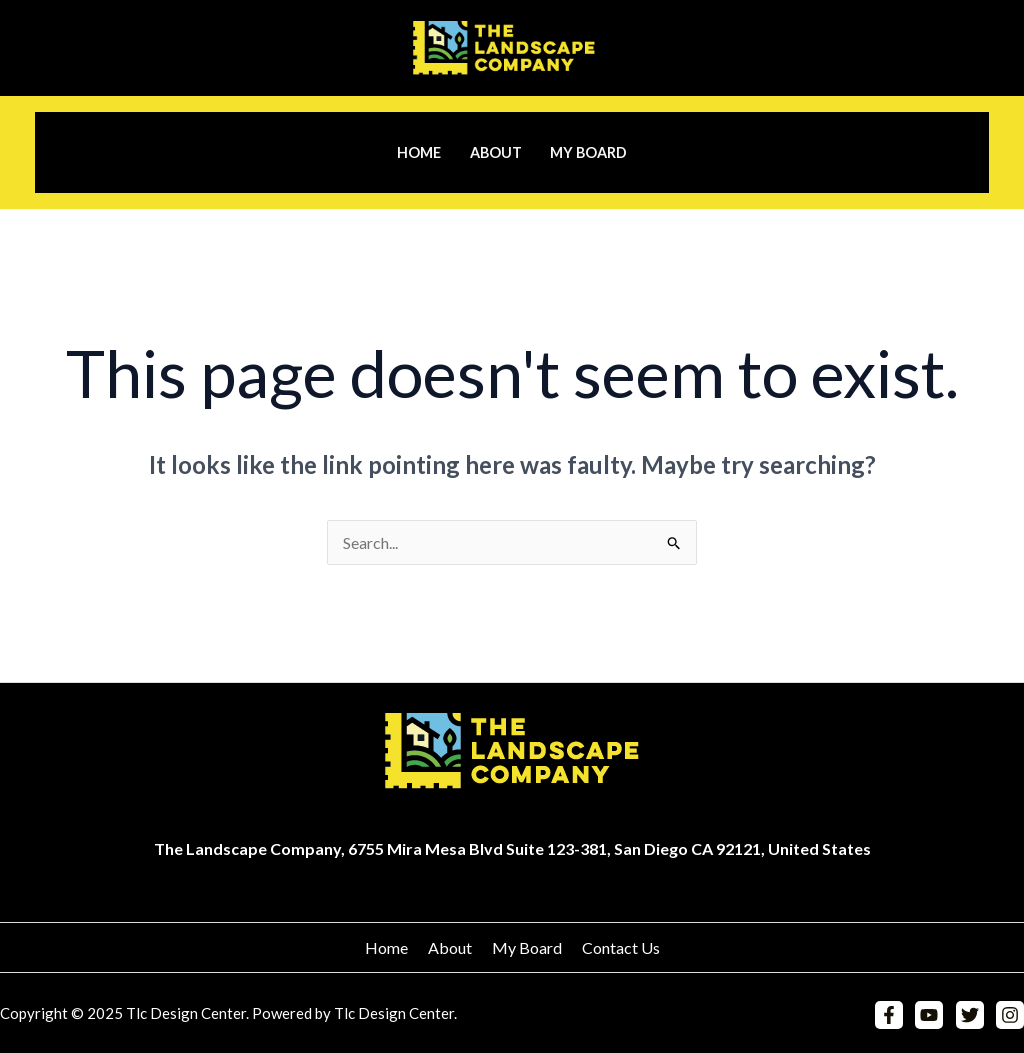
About (496, 152)
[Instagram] (1010, 1015)
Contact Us (621, 947)
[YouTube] (929, 1015)
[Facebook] (889, 1015)
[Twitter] (970, 1015)
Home (419, 152)
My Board (588, 152)
